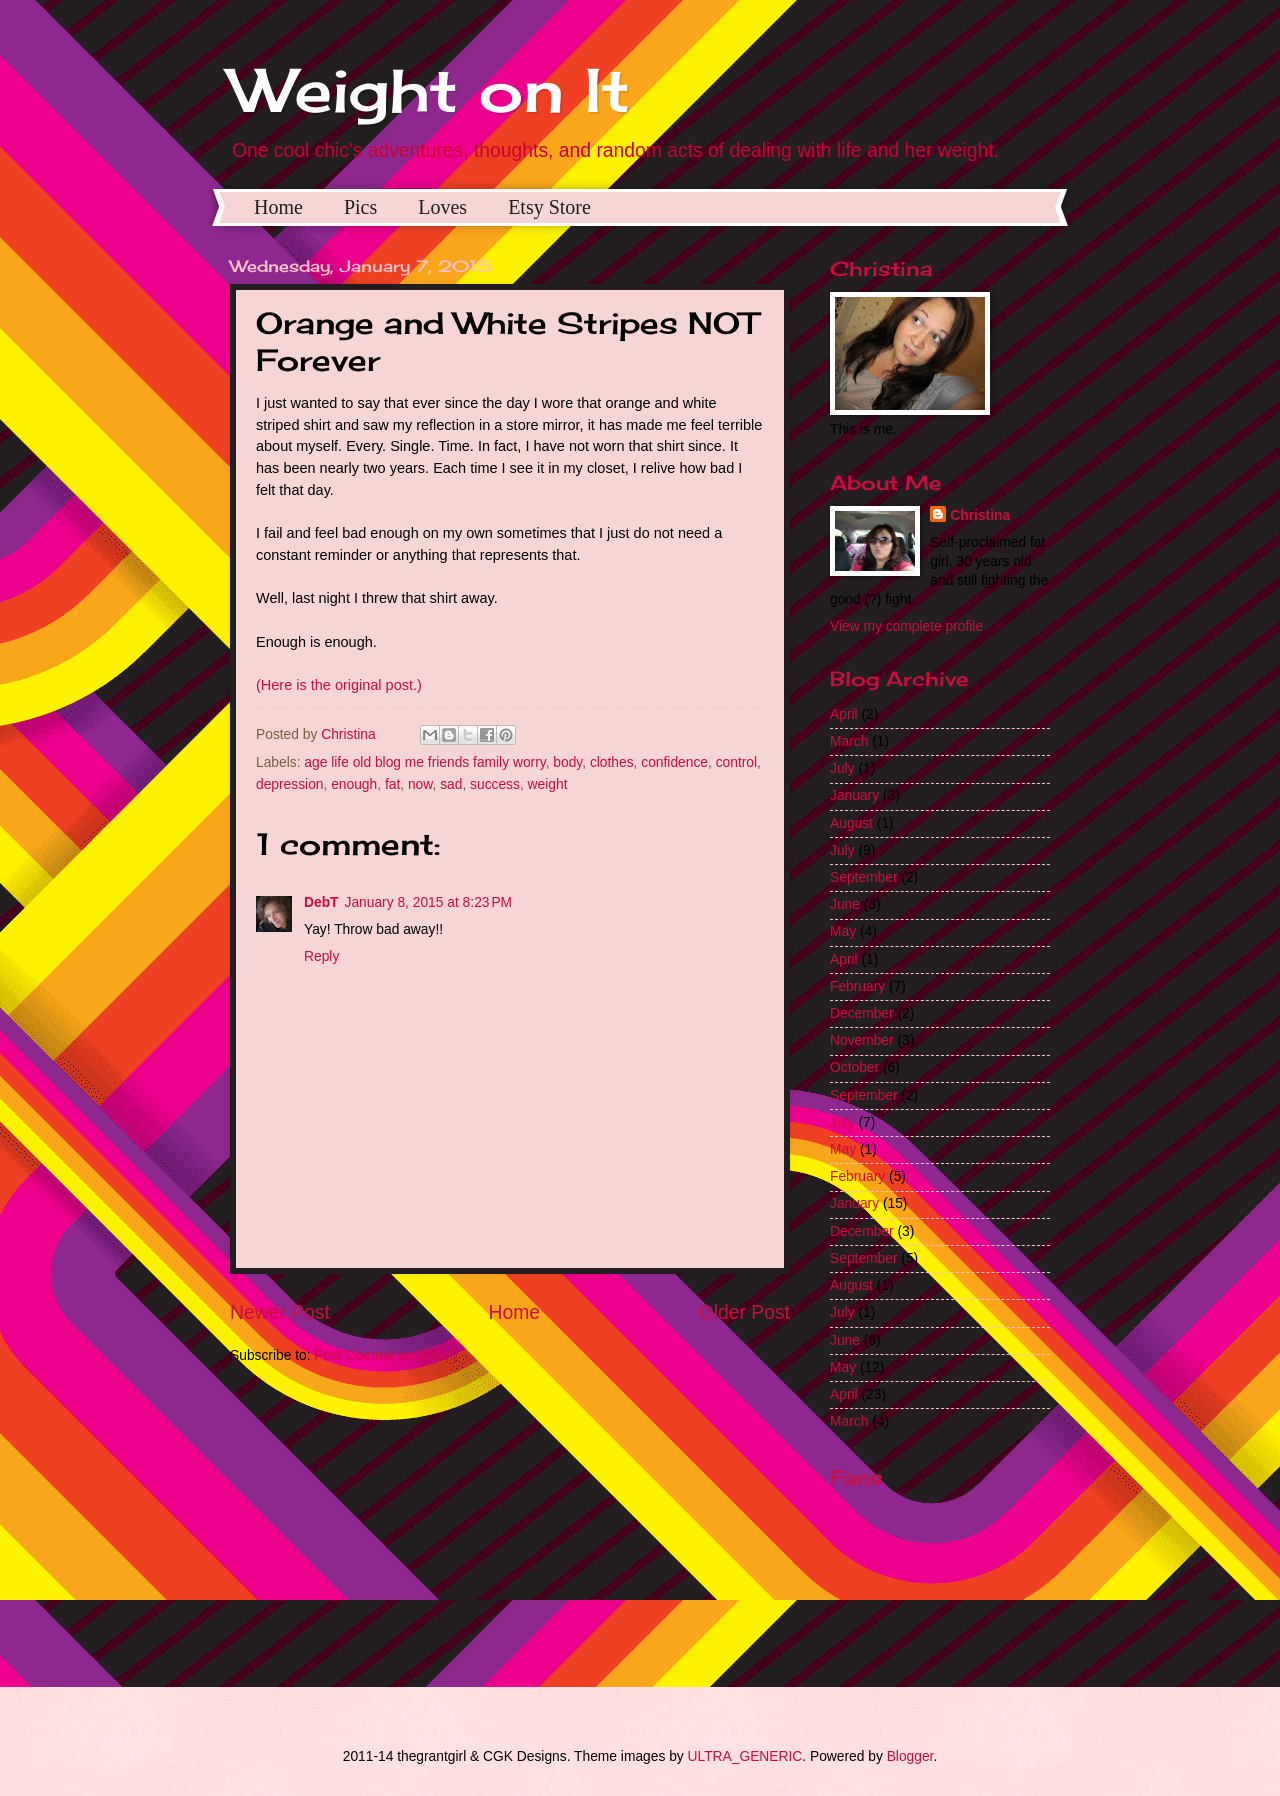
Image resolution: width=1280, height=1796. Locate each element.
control (736, 762)
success (495, 784)
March (849, 741)
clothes (612, 762)
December (862, 1013)
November (862, 1040)
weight (548, 784)
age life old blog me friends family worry (424, 762)
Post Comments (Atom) (385, 1355)
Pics (360, 207)
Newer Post (280, 1312)
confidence (674, 762)
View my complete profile (906, 626)
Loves (442, 207)
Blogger (910, 1756)
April (844, 714)
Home (278, 207)
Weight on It (430, 89)
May (843, 931)
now (420, 784)
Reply (321, 956)
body (567, 762)
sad (451, 784)
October (854, 1067)
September (864, 877)
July (842, 768)
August (851, 823)
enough (354, 784)
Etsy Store (549, 207)
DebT (321, 902)
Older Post (744, 1312)
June (845, 904)
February (857, 986)
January (854, 795)
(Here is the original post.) (339, 685)
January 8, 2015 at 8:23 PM (429, 902)
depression (290, 784)
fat (392, 784)
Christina (980, 515)
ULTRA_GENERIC (745, 1756)
